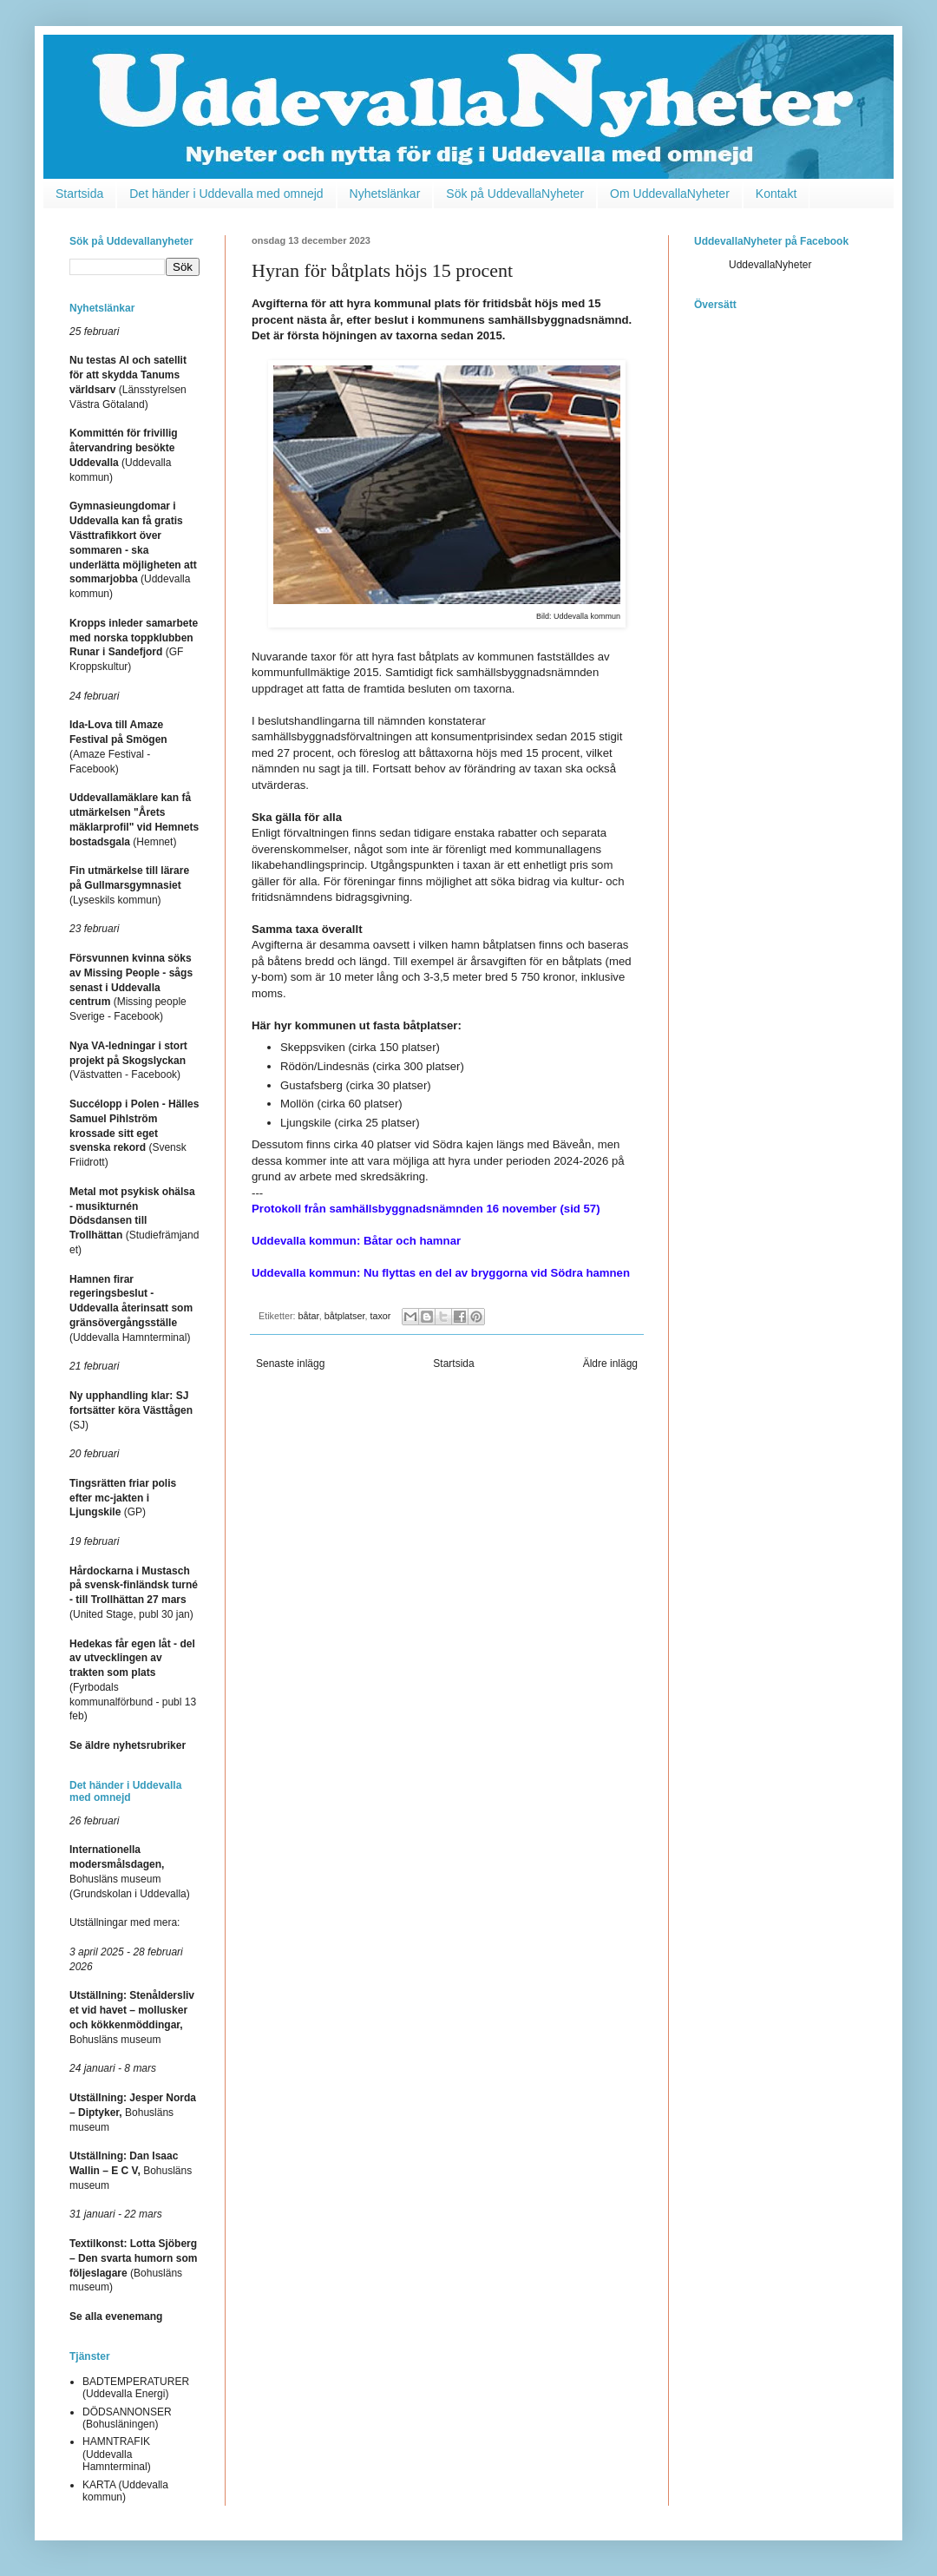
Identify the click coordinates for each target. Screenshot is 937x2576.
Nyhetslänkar (385, 193)
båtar (308, 1316)
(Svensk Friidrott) (134, 1133)
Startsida (79, 193)
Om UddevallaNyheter (670, 193)
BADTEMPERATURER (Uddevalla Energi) (135, 2388)
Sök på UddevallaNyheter (515, 193)
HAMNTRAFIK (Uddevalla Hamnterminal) (116, 2454)
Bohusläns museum (132, 2112)
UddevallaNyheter (770, 265)
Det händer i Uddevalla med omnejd (226, 193)
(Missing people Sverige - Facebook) (131, 987)
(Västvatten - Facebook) (128, 1060)
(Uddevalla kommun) (133, 550)
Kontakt (776, 193)
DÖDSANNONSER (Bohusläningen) (127, 2418)
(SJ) (131, 1410)
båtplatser (344, 1316)
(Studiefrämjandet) (134, 1221)
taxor (380, 1316)
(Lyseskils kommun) (129, 885)
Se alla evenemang (115, 2316)
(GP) (122, 1498)
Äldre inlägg (610, 1363)
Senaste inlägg (290, 1363)
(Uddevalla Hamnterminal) (131, 1308)
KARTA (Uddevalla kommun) (125, 2491)
